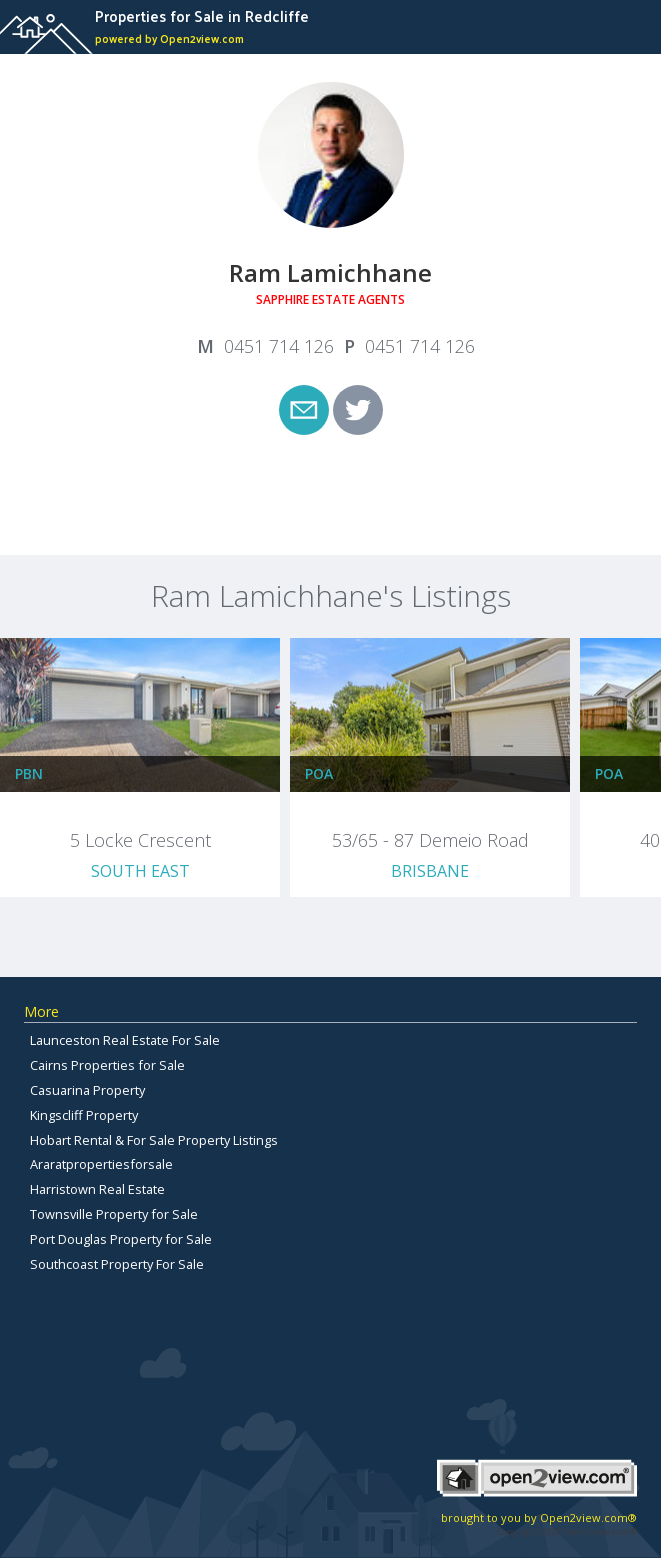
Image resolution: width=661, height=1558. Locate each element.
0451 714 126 (279, 346)
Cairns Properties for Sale (107, 1065)
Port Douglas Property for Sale (121, 1239)
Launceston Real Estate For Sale (125, 1040)
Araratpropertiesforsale (101, 1164)
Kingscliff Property (84, 1115)
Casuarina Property (87, 1090)
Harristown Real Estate (97, 1189)
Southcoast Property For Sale (117, 1264)
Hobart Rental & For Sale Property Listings (154, 1140)
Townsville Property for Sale (114, 1214)
